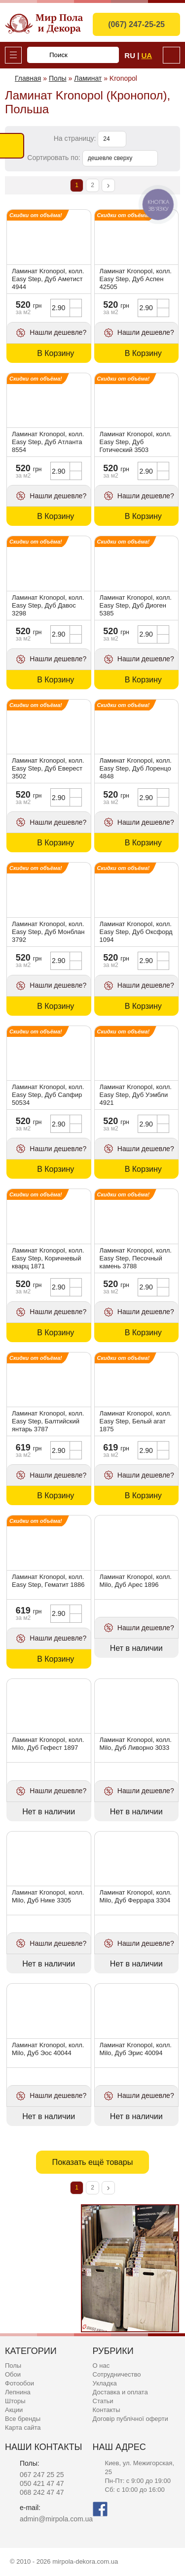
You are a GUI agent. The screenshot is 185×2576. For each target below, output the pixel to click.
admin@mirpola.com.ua (56, 2519)
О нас (101, 2365)
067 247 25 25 (42, 2475)
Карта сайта (22, 2427)
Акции (14, 2410)
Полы (13, 2365)
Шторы (15, 2401)
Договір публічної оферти (130, 2418)
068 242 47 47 (42, 2492)
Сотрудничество (117, 2374)
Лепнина (18, 2392)
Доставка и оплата (120, 2392)
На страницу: (76, 138)
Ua (147, 55)
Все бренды (22, 2418)
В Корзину (55, 353)
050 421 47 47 (42, 2483)
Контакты (106, 2410)
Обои (13, 2374)
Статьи (103, 2401)
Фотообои (19, 2383)
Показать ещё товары (92, 2161)
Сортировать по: (54, 157)
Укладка (105, 2383)
